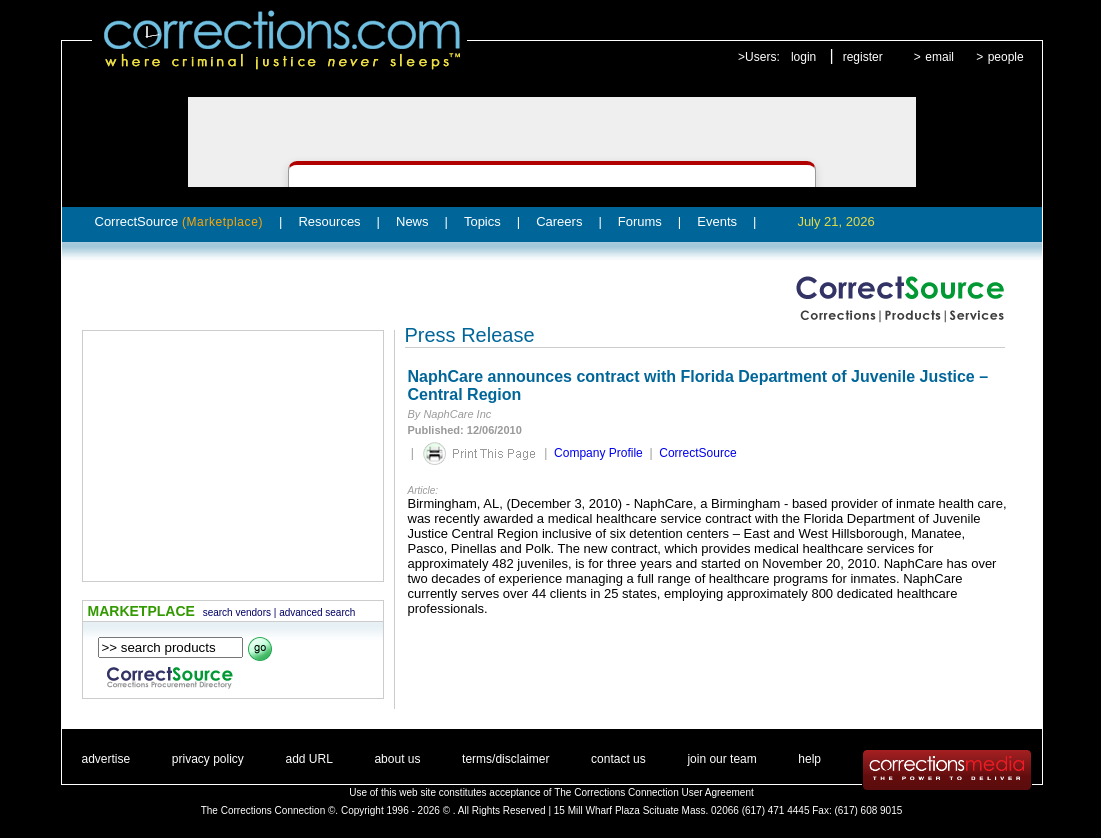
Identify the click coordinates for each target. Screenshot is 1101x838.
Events (717, 221)
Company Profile (598, 453)
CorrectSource (179, 221)
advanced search (317, 612)
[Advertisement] (233, 456)
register (863, 57)
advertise (106, 759)
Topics (482, 221)
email (939, 57)
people (1006, 57)
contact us (618, 759)
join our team (721, 759)
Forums (640, 221)
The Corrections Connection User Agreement (654, 792)
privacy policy (208, 759)
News (412, 221)
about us (397, 759)
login (803, 57)
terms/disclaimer (505, 759)
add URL (308, 759)
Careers (559, 221)
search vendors (237, 612)
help (809, 759)
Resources (329, 221)
